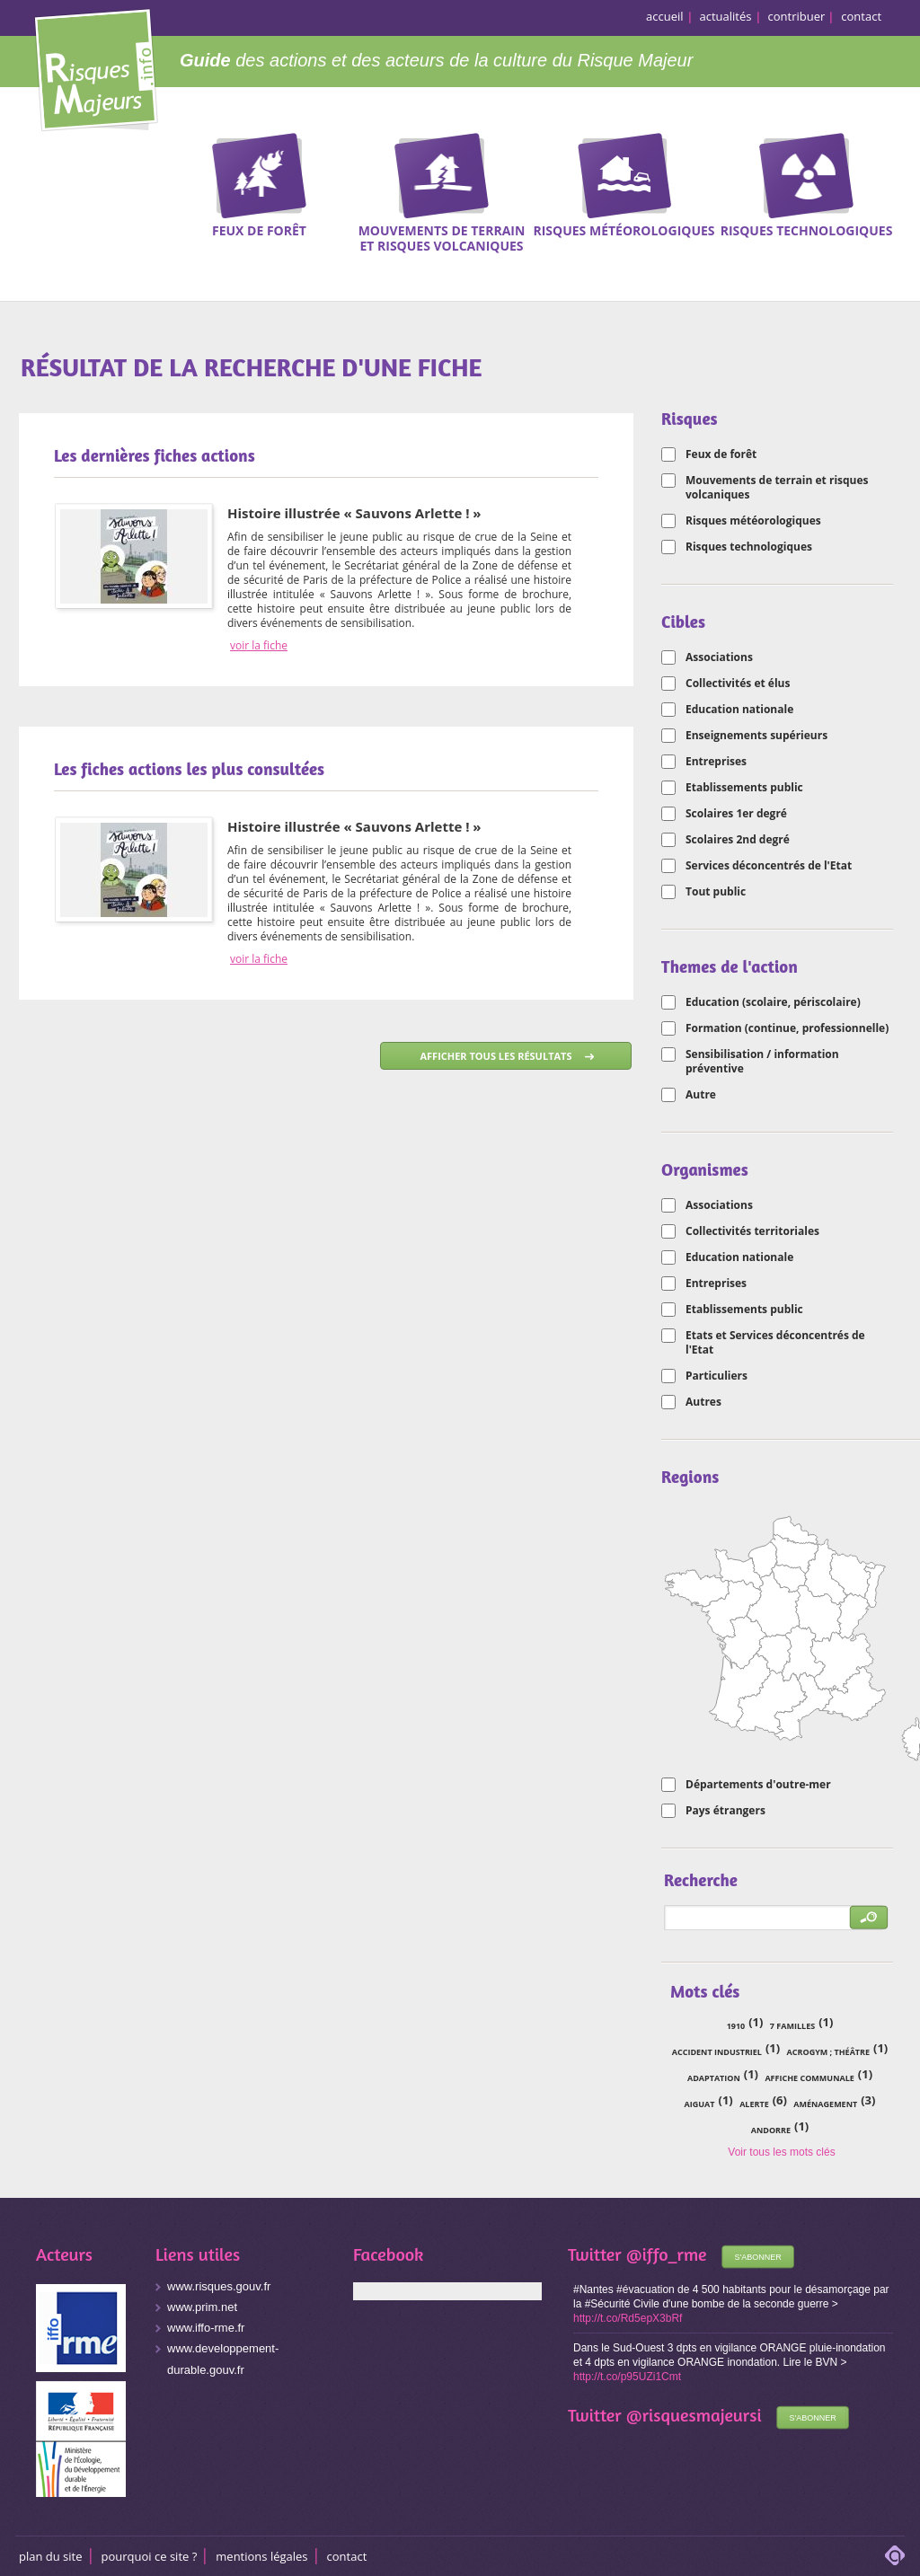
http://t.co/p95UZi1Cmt (627, 2376)
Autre (701, 1095)
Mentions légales (261, 2556)
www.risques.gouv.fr (218, 2286)
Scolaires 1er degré (736, 814)
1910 (736, 2026)
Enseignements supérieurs (756, 735)
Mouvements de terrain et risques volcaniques (777, 487)
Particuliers (717, 1376)
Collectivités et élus (738, 683)
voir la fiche (259, 646)
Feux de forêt (721, 454)
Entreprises (716, 761)
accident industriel (717, 2052)
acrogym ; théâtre (828, 2052)
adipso (895, 2555)
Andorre (771, 2130)
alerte (754, 2104)
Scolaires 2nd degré (738, 840)
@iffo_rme (666, 2254)
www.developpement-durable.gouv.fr (223, 2359)
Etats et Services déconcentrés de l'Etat (775, 1342)
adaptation (713, 2078)
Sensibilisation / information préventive (762, 1061)
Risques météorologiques (753, 521)
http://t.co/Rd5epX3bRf (627, 2318)
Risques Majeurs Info (95, 67)
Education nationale (739, 709)
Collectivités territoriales (752, 1231)
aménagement (825, 2104)
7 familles (792, 2026)
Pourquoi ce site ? (150, 2556)
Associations (719, 657)
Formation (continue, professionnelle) (787, 1028)
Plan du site (51, 2556)
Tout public (716, 892)
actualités (726, 16)
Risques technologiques (749, 547)
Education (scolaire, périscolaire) (773, 1002)
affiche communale (809, 2078)
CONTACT (347, 2556)
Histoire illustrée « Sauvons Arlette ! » (354, 513)
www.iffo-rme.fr (205, 2327)
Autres (703, 1402)
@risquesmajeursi (694, 2415)
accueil (665, 16)
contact (861, 16)
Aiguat (700, 2104)
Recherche (895, 161)
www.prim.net (202, 2307)
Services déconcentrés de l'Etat (769, 866)
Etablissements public (744, 788)
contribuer (797, 16)
